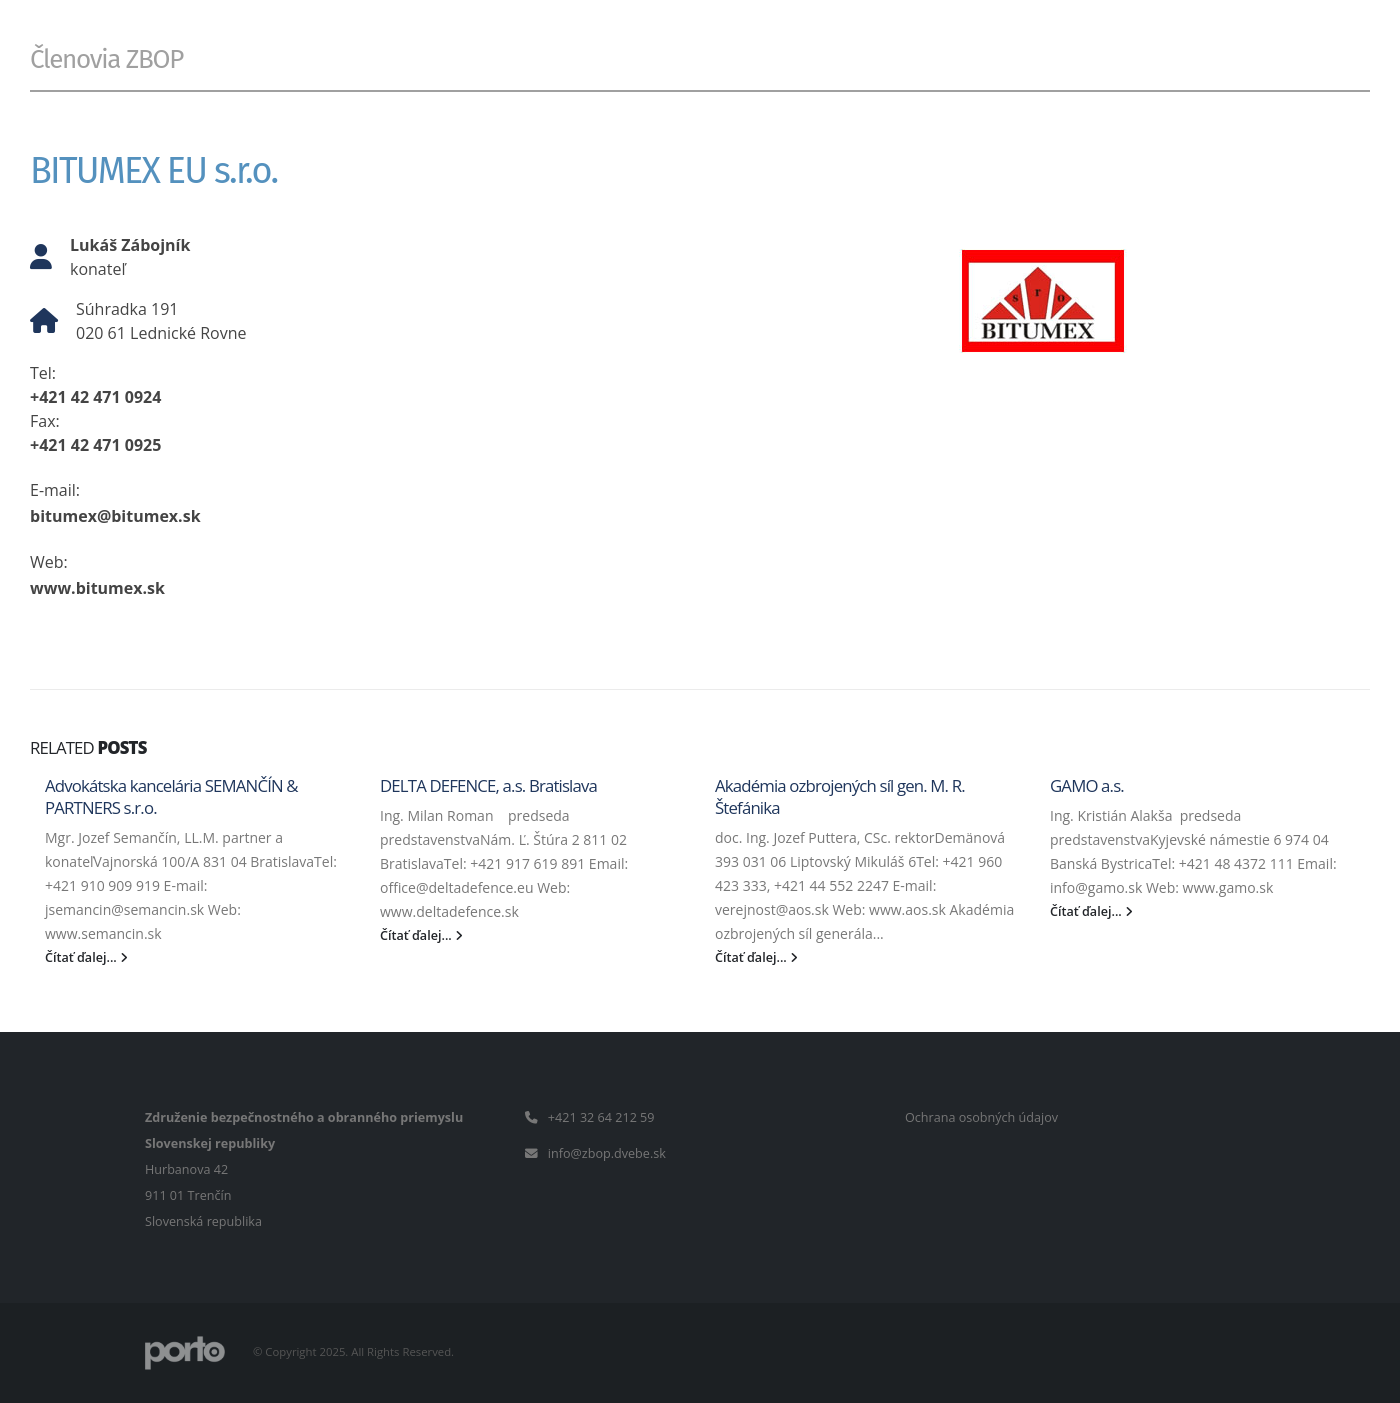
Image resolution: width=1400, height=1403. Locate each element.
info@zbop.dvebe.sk (607, 1153)
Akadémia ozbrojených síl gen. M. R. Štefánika (840, 796)
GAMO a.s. (1087, 785)
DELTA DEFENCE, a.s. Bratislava (488, 785)
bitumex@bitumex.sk (115, 516)
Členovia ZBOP (106, 59)
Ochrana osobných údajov (981, 1117)
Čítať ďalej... (86, 957)
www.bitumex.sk (97, 588)
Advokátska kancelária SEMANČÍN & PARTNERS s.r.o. (171, 796)
